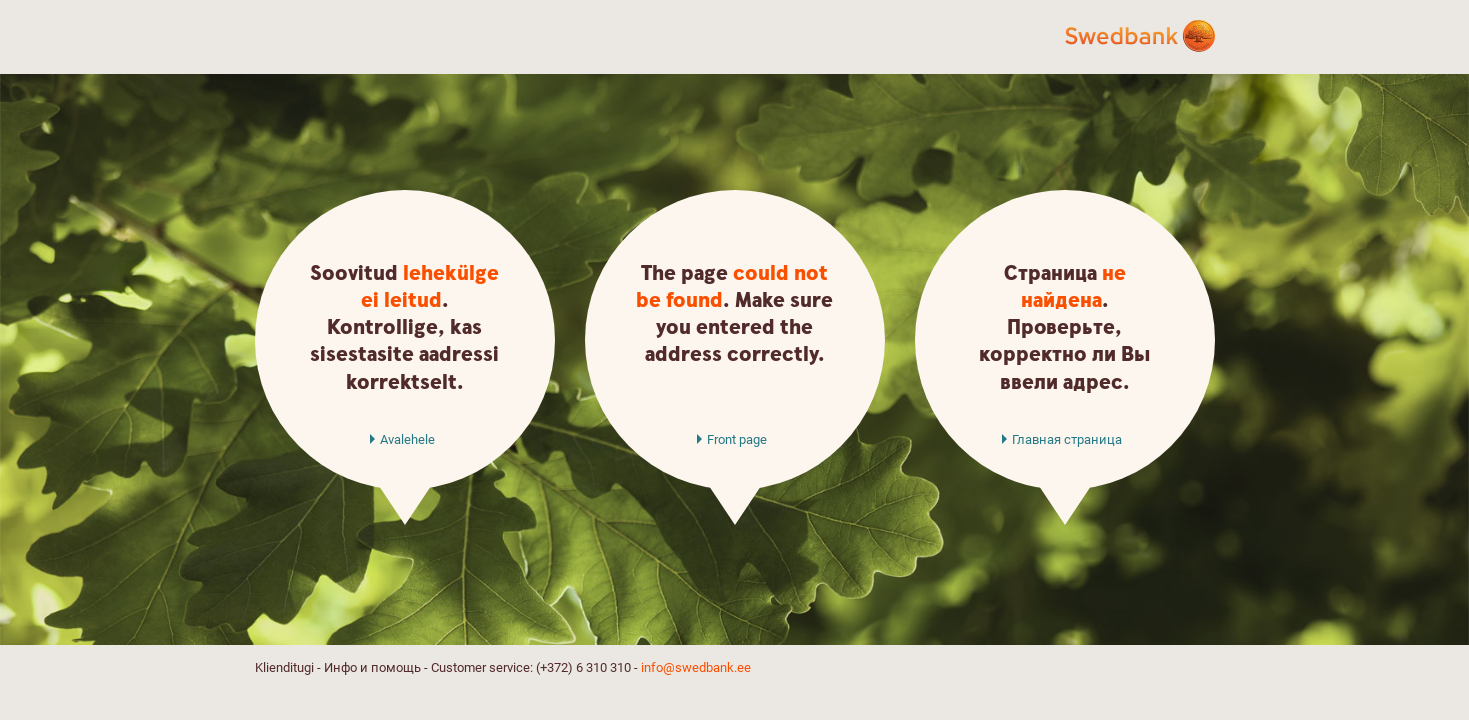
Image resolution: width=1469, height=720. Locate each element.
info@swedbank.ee (696, 667)
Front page (737, 439)
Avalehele (407, 439)
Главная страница (1067, 439)
